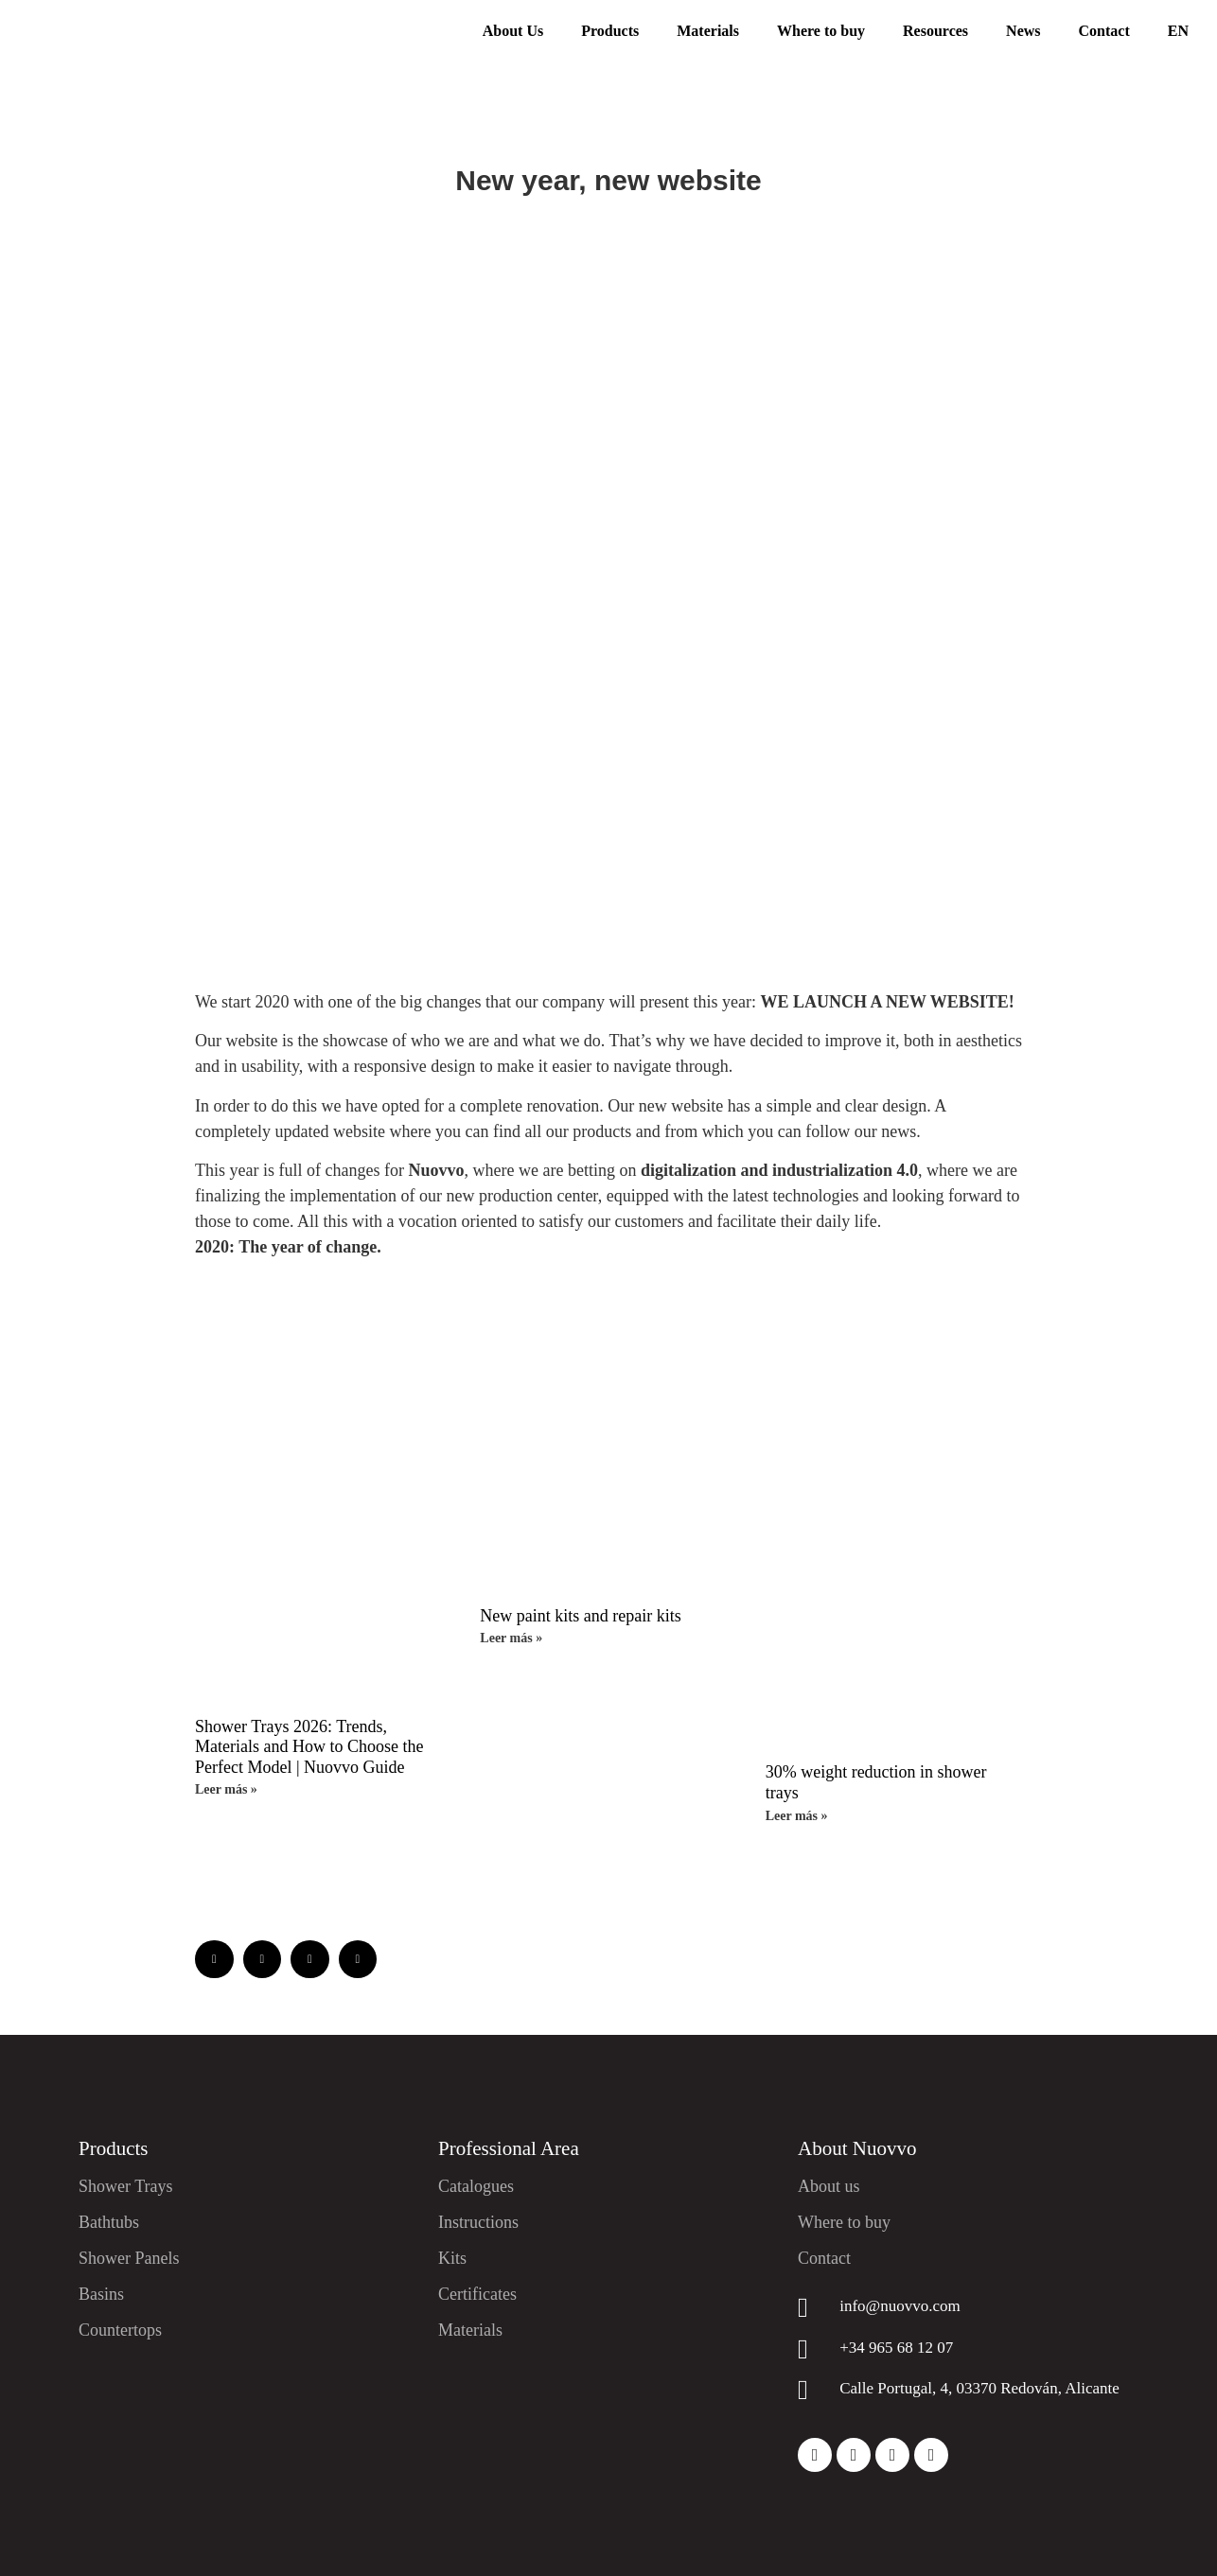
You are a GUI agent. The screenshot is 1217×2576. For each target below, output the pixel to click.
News (1023, 31)
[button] (214, 1959)
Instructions (478, 2222)
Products (610, 31)
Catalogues (476, 2186)
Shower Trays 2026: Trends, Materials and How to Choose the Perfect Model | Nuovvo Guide (309, 1747)
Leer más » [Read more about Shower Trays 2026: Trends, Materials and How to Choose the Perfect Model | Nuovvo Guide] (226, 1789)
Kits (452, 2258)
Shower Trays (126, 2186)
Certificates (477, 2294)
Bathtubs (109, 2222)
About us (829, 2186)
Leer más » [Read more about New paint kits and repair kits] (511, 1638)
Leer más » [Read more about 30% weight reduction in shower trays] (797, 1816)
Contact (1104, 31)
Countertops (120, 2330)
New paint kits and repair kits (580, 1615)
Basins (101, 2294)
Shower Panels (129, 2258)
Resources (935, 31)
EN (1178, 31)
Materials (708, 31)
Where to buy (821, 31)
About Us (513, 31)
